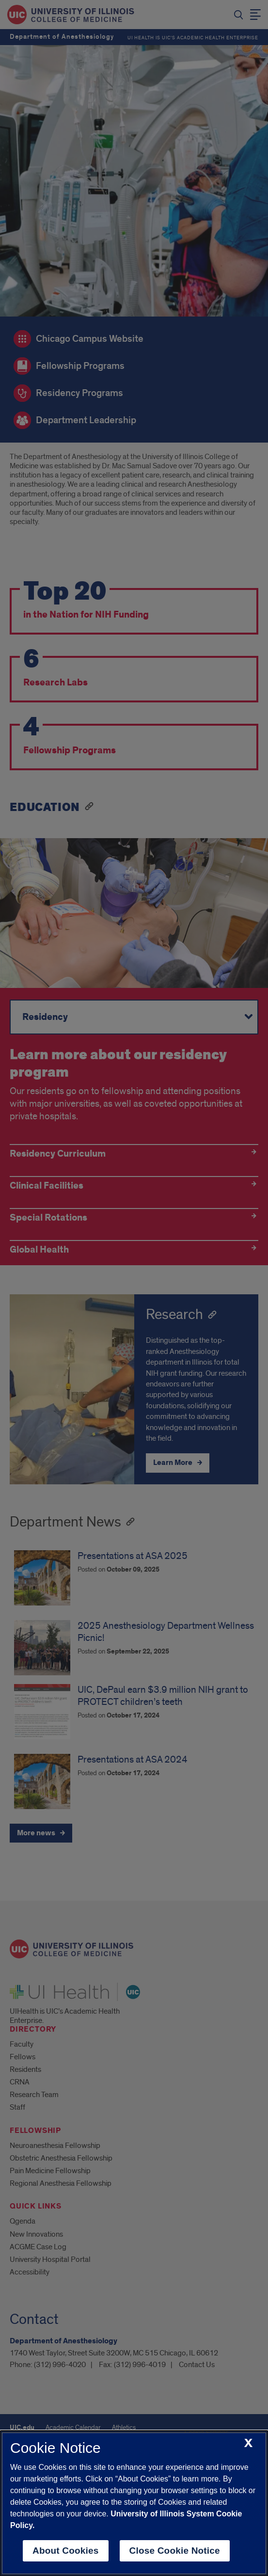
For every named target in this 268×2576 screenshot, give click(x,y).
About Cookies (65, 2550)
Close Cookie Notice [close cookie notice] (174, 2550)
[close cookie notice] (248, 2443)
